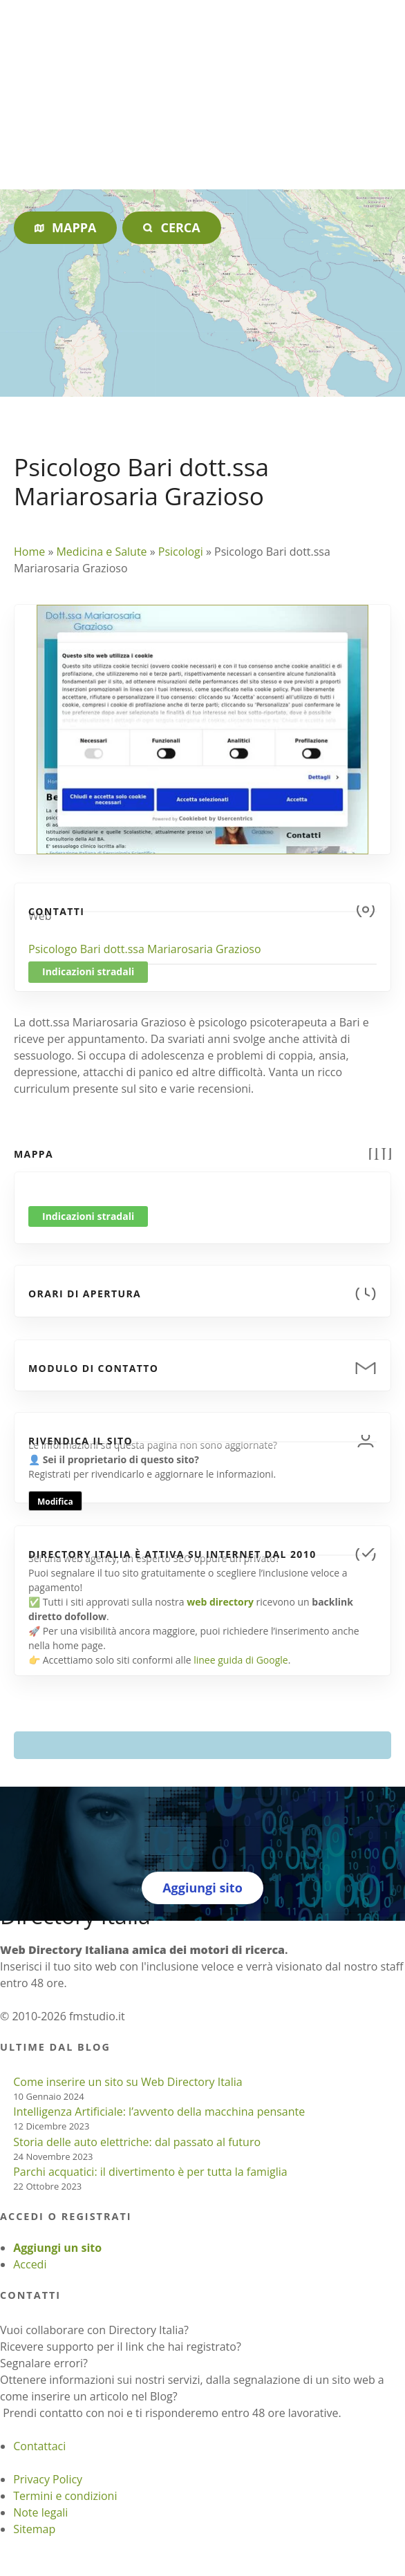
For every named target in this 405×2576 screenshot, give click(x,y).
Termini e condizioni (65, 2495)
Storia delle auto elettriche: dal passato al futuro (137, 2142)
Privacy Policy (47, 2479)
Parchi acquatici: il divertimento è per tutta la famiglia (150, 2171)
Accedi (29, 2264)
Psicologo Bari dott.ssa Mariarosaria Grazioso (144, 949)
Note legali (40, 2512)
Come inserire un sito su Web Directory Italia (128, 2081)
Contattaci (39, 2446)
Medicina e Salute (101, 551)
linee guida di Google (241, 1659)
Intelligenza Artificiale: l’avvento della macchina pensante (159, 2111)
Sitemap (34, 2529)
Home (29, 551)
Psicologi (180, 551)
